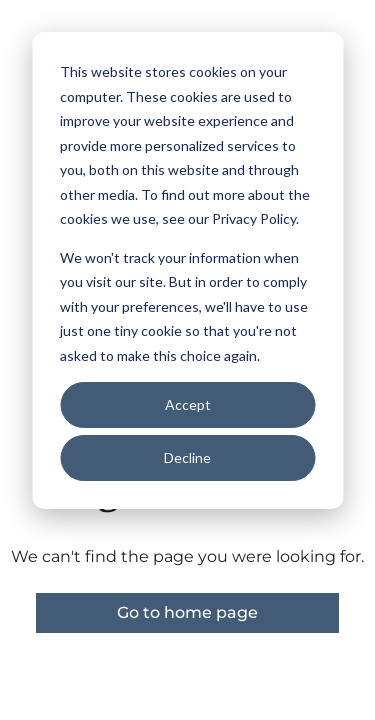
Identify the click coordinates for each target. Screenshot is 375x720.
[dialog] (187, 270)
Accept (188, 404)
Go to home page (187, 612)
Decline (187, 457)
